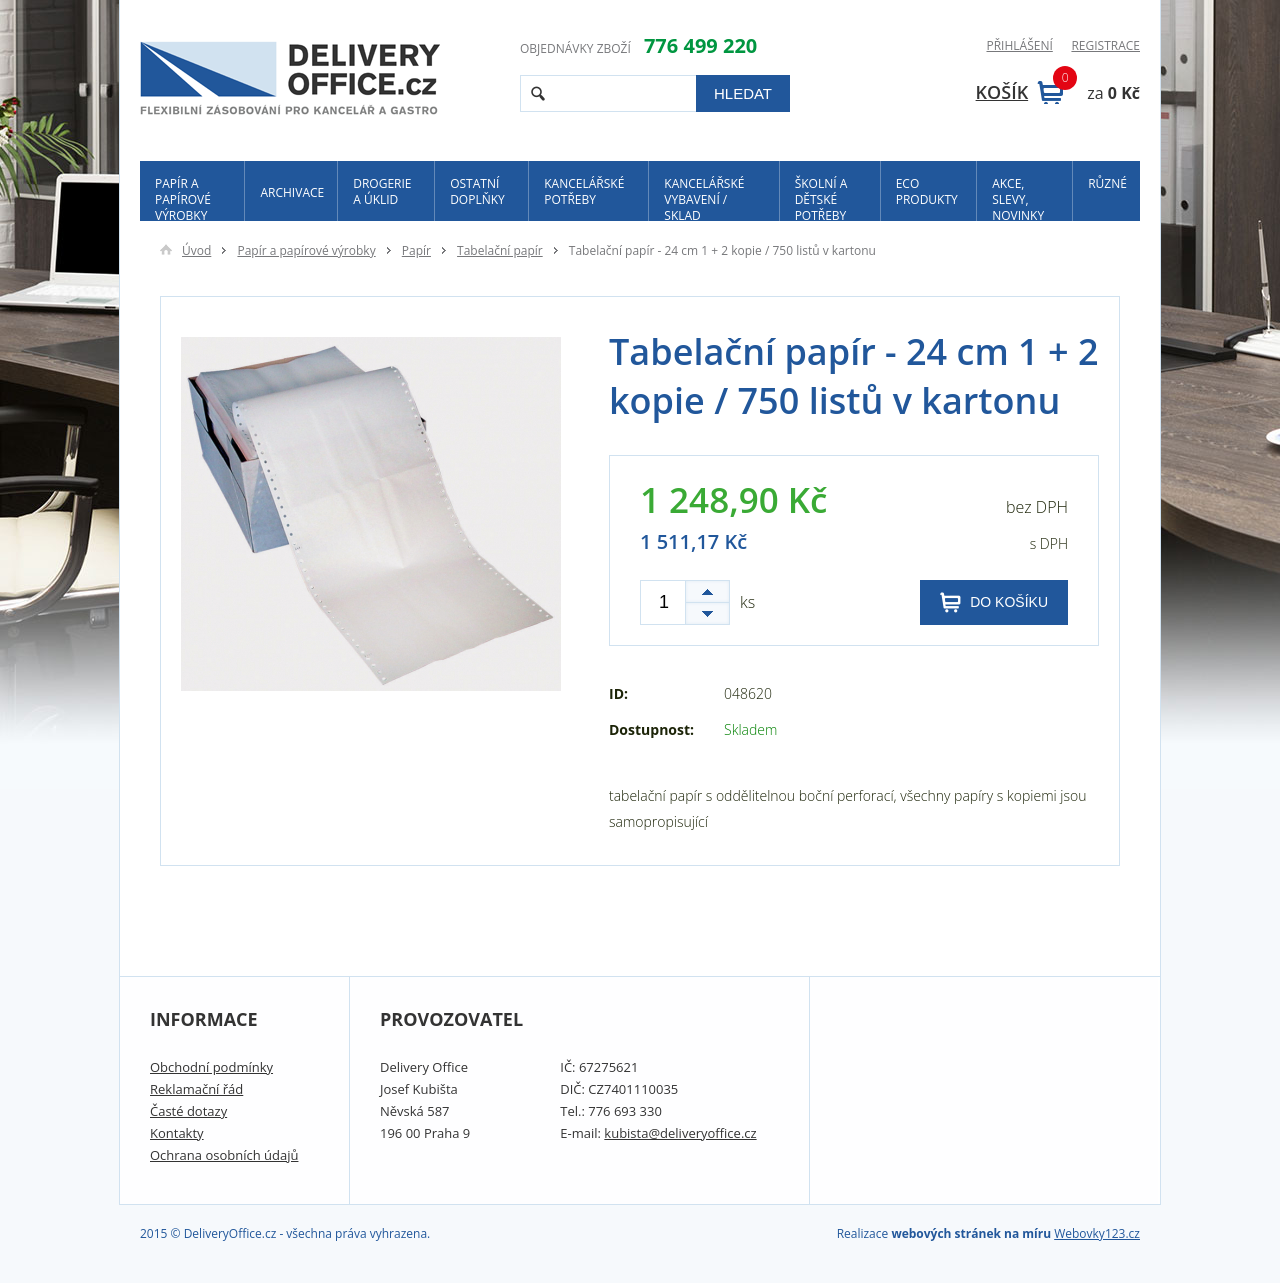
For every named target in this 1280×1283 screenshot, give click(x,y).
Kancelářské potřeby (584, 191)
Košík (1020, 92)
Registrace (1105, 46)
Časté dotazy (188, 1111)
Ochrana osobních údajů (224, 1155)
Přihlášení (1019, 46)
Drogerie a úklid (382, 191)
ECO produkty (927, 191)
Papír (416, 250)
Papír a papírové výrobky (183, 198)
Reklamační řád (196, 1089)
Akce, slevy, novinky (1018, 198)
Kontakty (177, 1133)
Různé (1107, 183)
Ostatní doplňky (477, 191)
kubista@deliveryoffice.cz (680, 1133)
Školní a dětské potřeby (821, 198)
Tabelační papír (500, 250)
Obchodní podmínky (211, 1067)
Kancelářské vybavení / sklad (704, 198)
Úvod (185, 250)
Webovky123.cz (1097, 1233)
